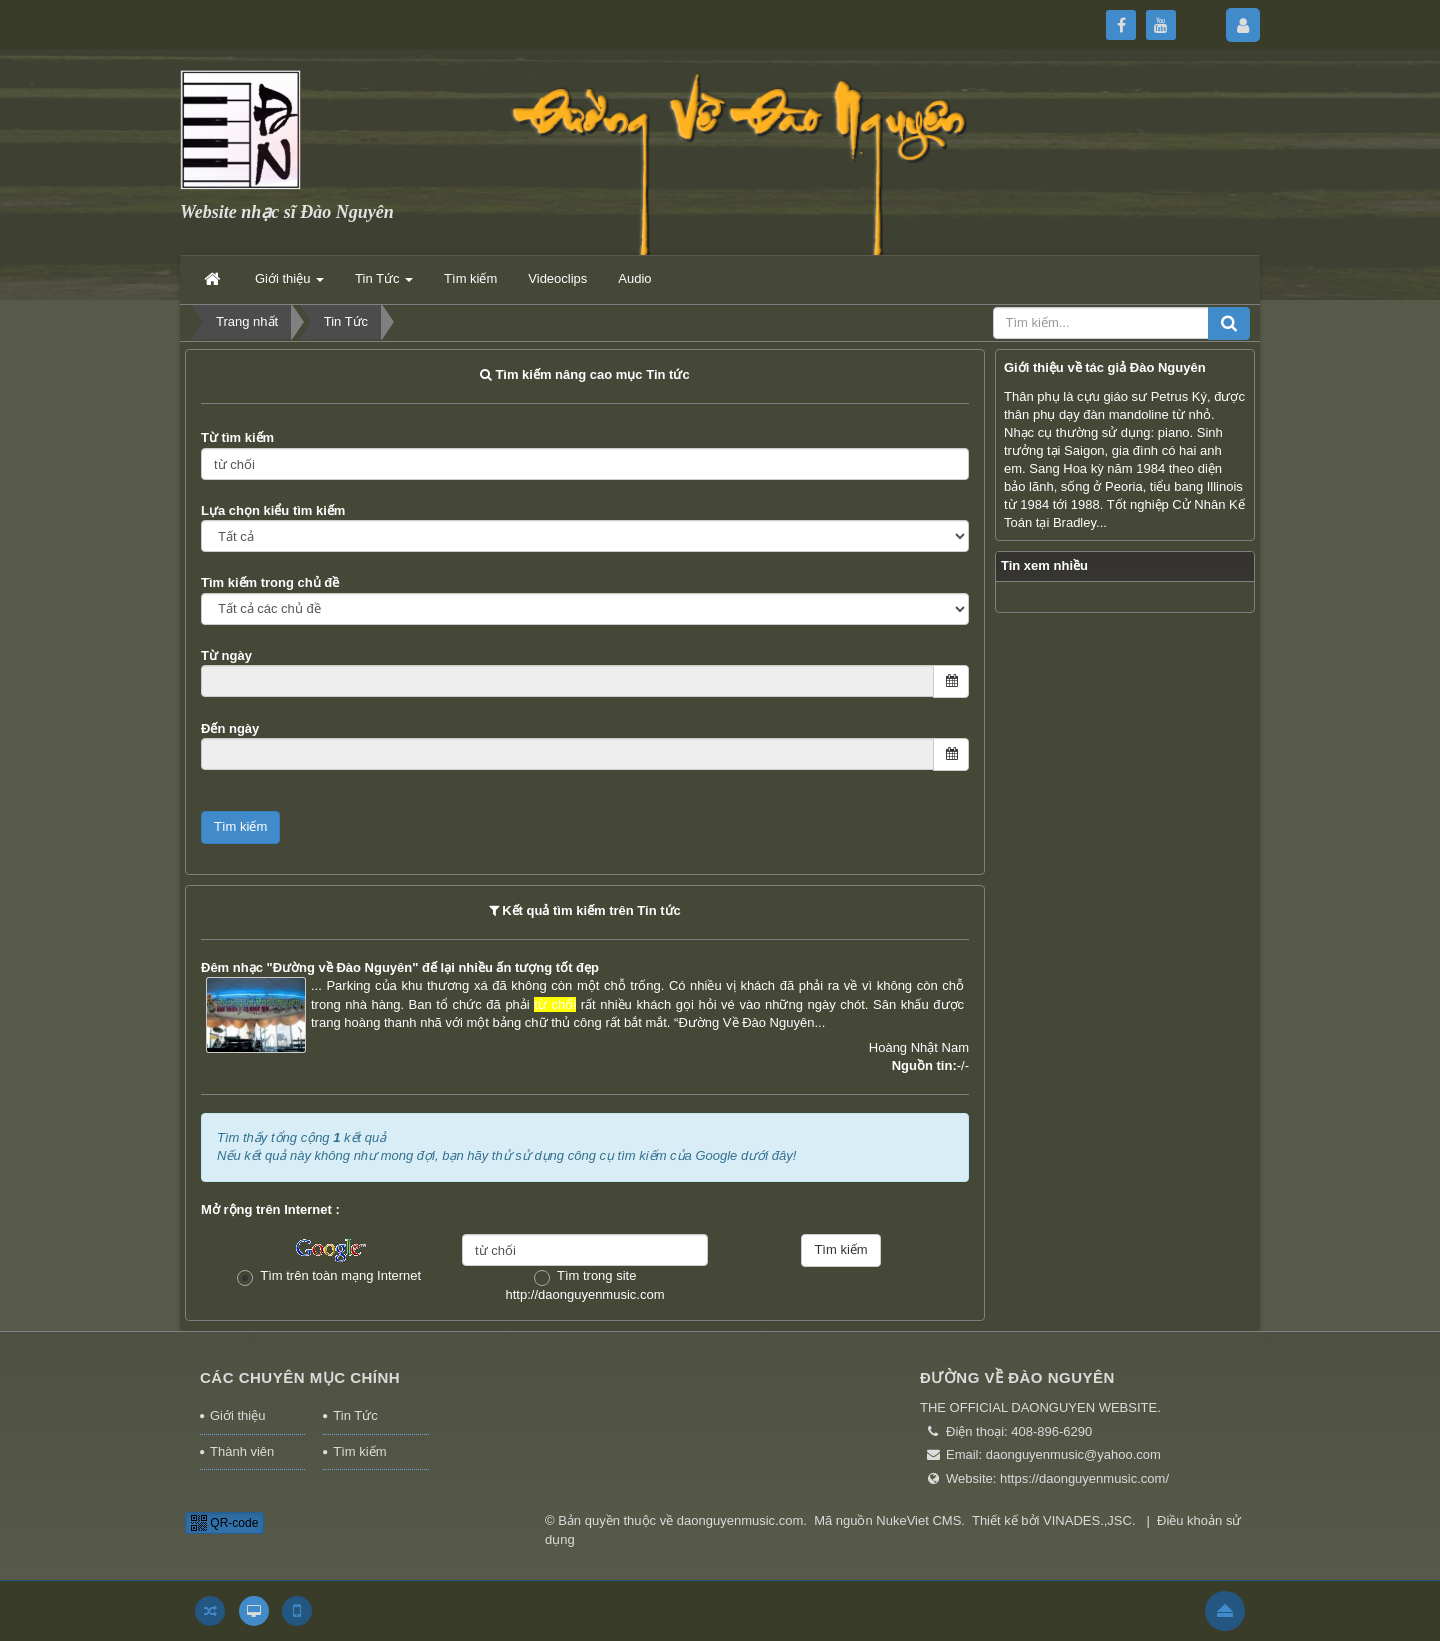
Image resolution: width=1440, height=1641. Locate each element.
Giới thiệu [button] (289, 284)
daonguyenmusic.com (740, 1520)
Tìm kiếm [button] (470, 278)
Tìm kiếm (359, 1451)
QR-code (224, 1523)
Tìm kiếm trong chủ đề (270, 582)
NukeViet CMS (918, 1520)
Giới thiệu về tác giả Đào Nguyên (1105, 367)
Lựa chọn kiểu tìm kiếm (273, 510)
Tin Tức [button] (384, 284)
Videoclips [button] (557, 278)
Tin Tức (355, 1415)
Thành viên (242, 1451)
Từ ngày (226, 655)
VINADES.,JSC (1087, 1520)
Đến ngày (230, 728)
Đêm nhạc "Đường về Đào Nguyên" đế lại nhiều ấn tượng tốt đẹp (400, 967)
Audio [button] (634, 278)
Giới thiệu (237, 1415)
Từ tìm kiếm (237, 437)
